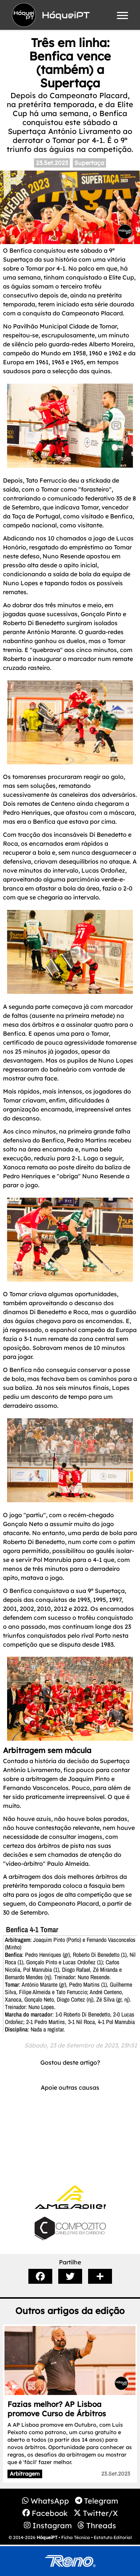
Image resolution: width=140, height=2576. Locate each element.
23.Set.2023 (52, 162)
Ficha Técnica (75, 2537)
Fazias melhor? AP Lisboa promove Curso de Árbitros (56, 2408)
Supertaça (89, 162)
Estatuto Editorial (113, 2537)
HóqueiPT (47, 2537)
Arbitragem (25, 2473)
